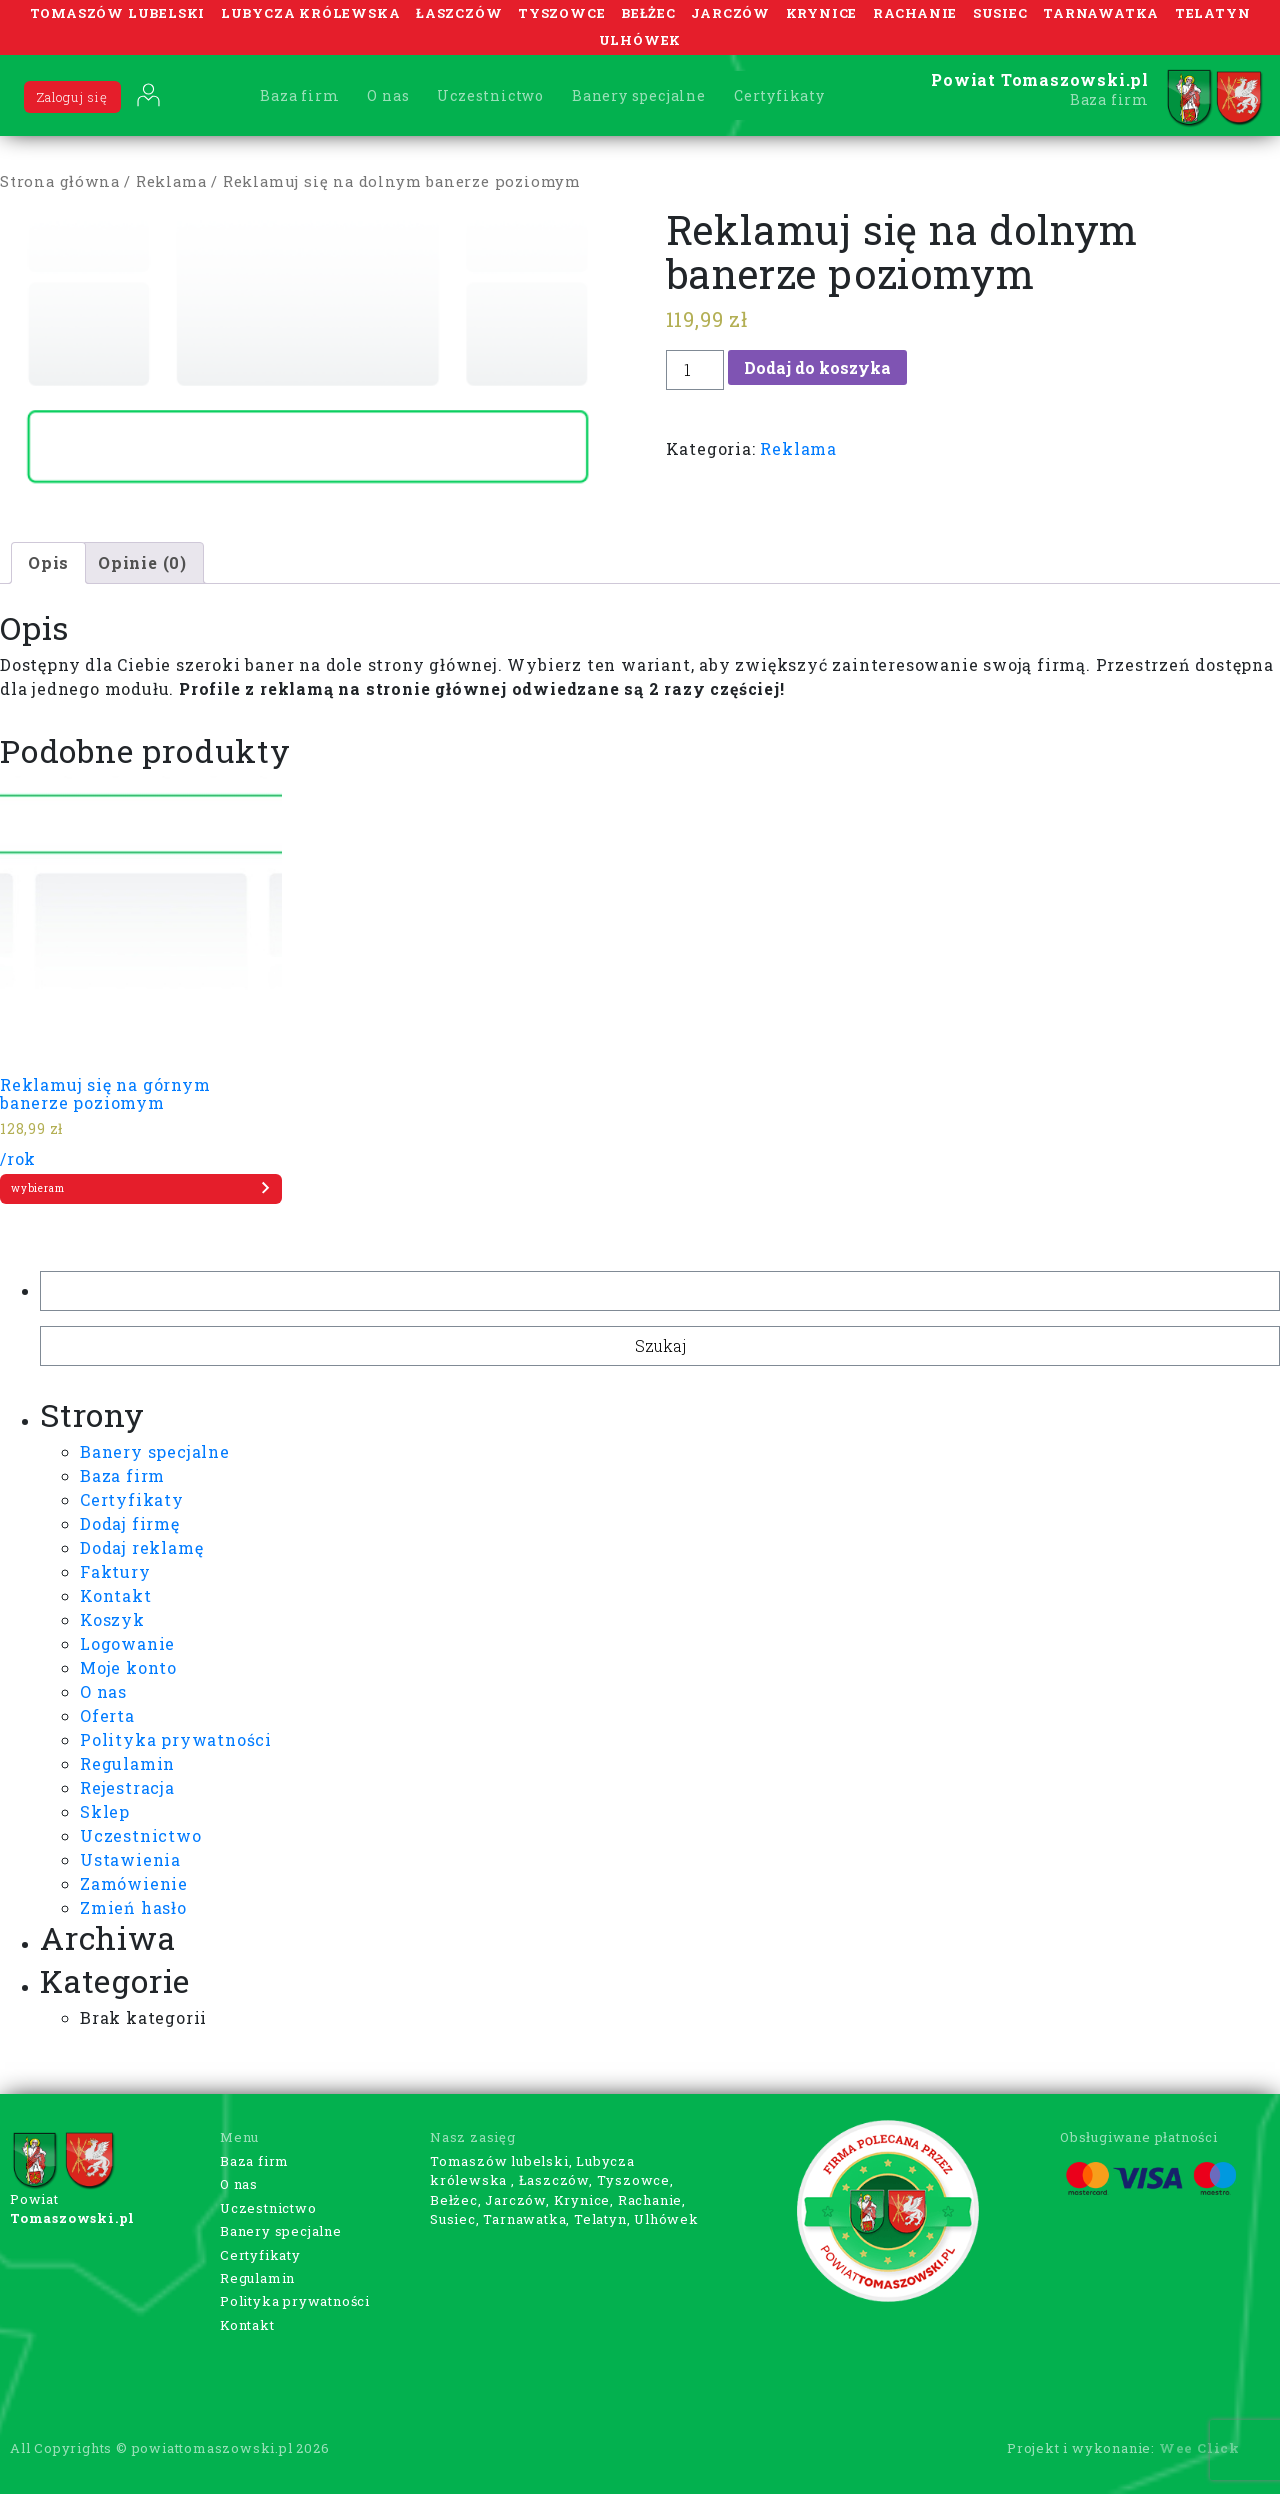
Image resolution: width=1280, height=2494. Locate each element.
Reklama (171, 181)
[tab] (48, 563)
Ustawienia (130, 1859)
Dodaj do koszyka (817, 367)
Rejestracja (127, 1787)
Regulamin (127, 1763)
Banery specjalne (639, 95)
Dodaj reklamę (141, 1547)
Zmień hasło (133, 1907)
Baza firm (299, 95)
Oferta (107, 1715)
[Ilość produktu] (695, 370)
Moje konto (128, 1667)
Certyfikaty (779, 95)
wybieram (141, 1188)
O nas (388, 95)
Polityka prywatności (176, 1739)
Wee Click (1199, 2448)
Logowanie (127, 1643)
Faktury (115, 1571)
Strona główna (59, 181)
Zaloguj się (72, 97)
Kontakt (116, 1595)
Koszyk (112, 1619)
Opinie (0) (142, 562)
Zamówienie (134, 1883)
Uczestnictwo (490, 95)
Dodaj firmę (130, 1523)
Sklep (105, 1811)
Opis (48, 562)
